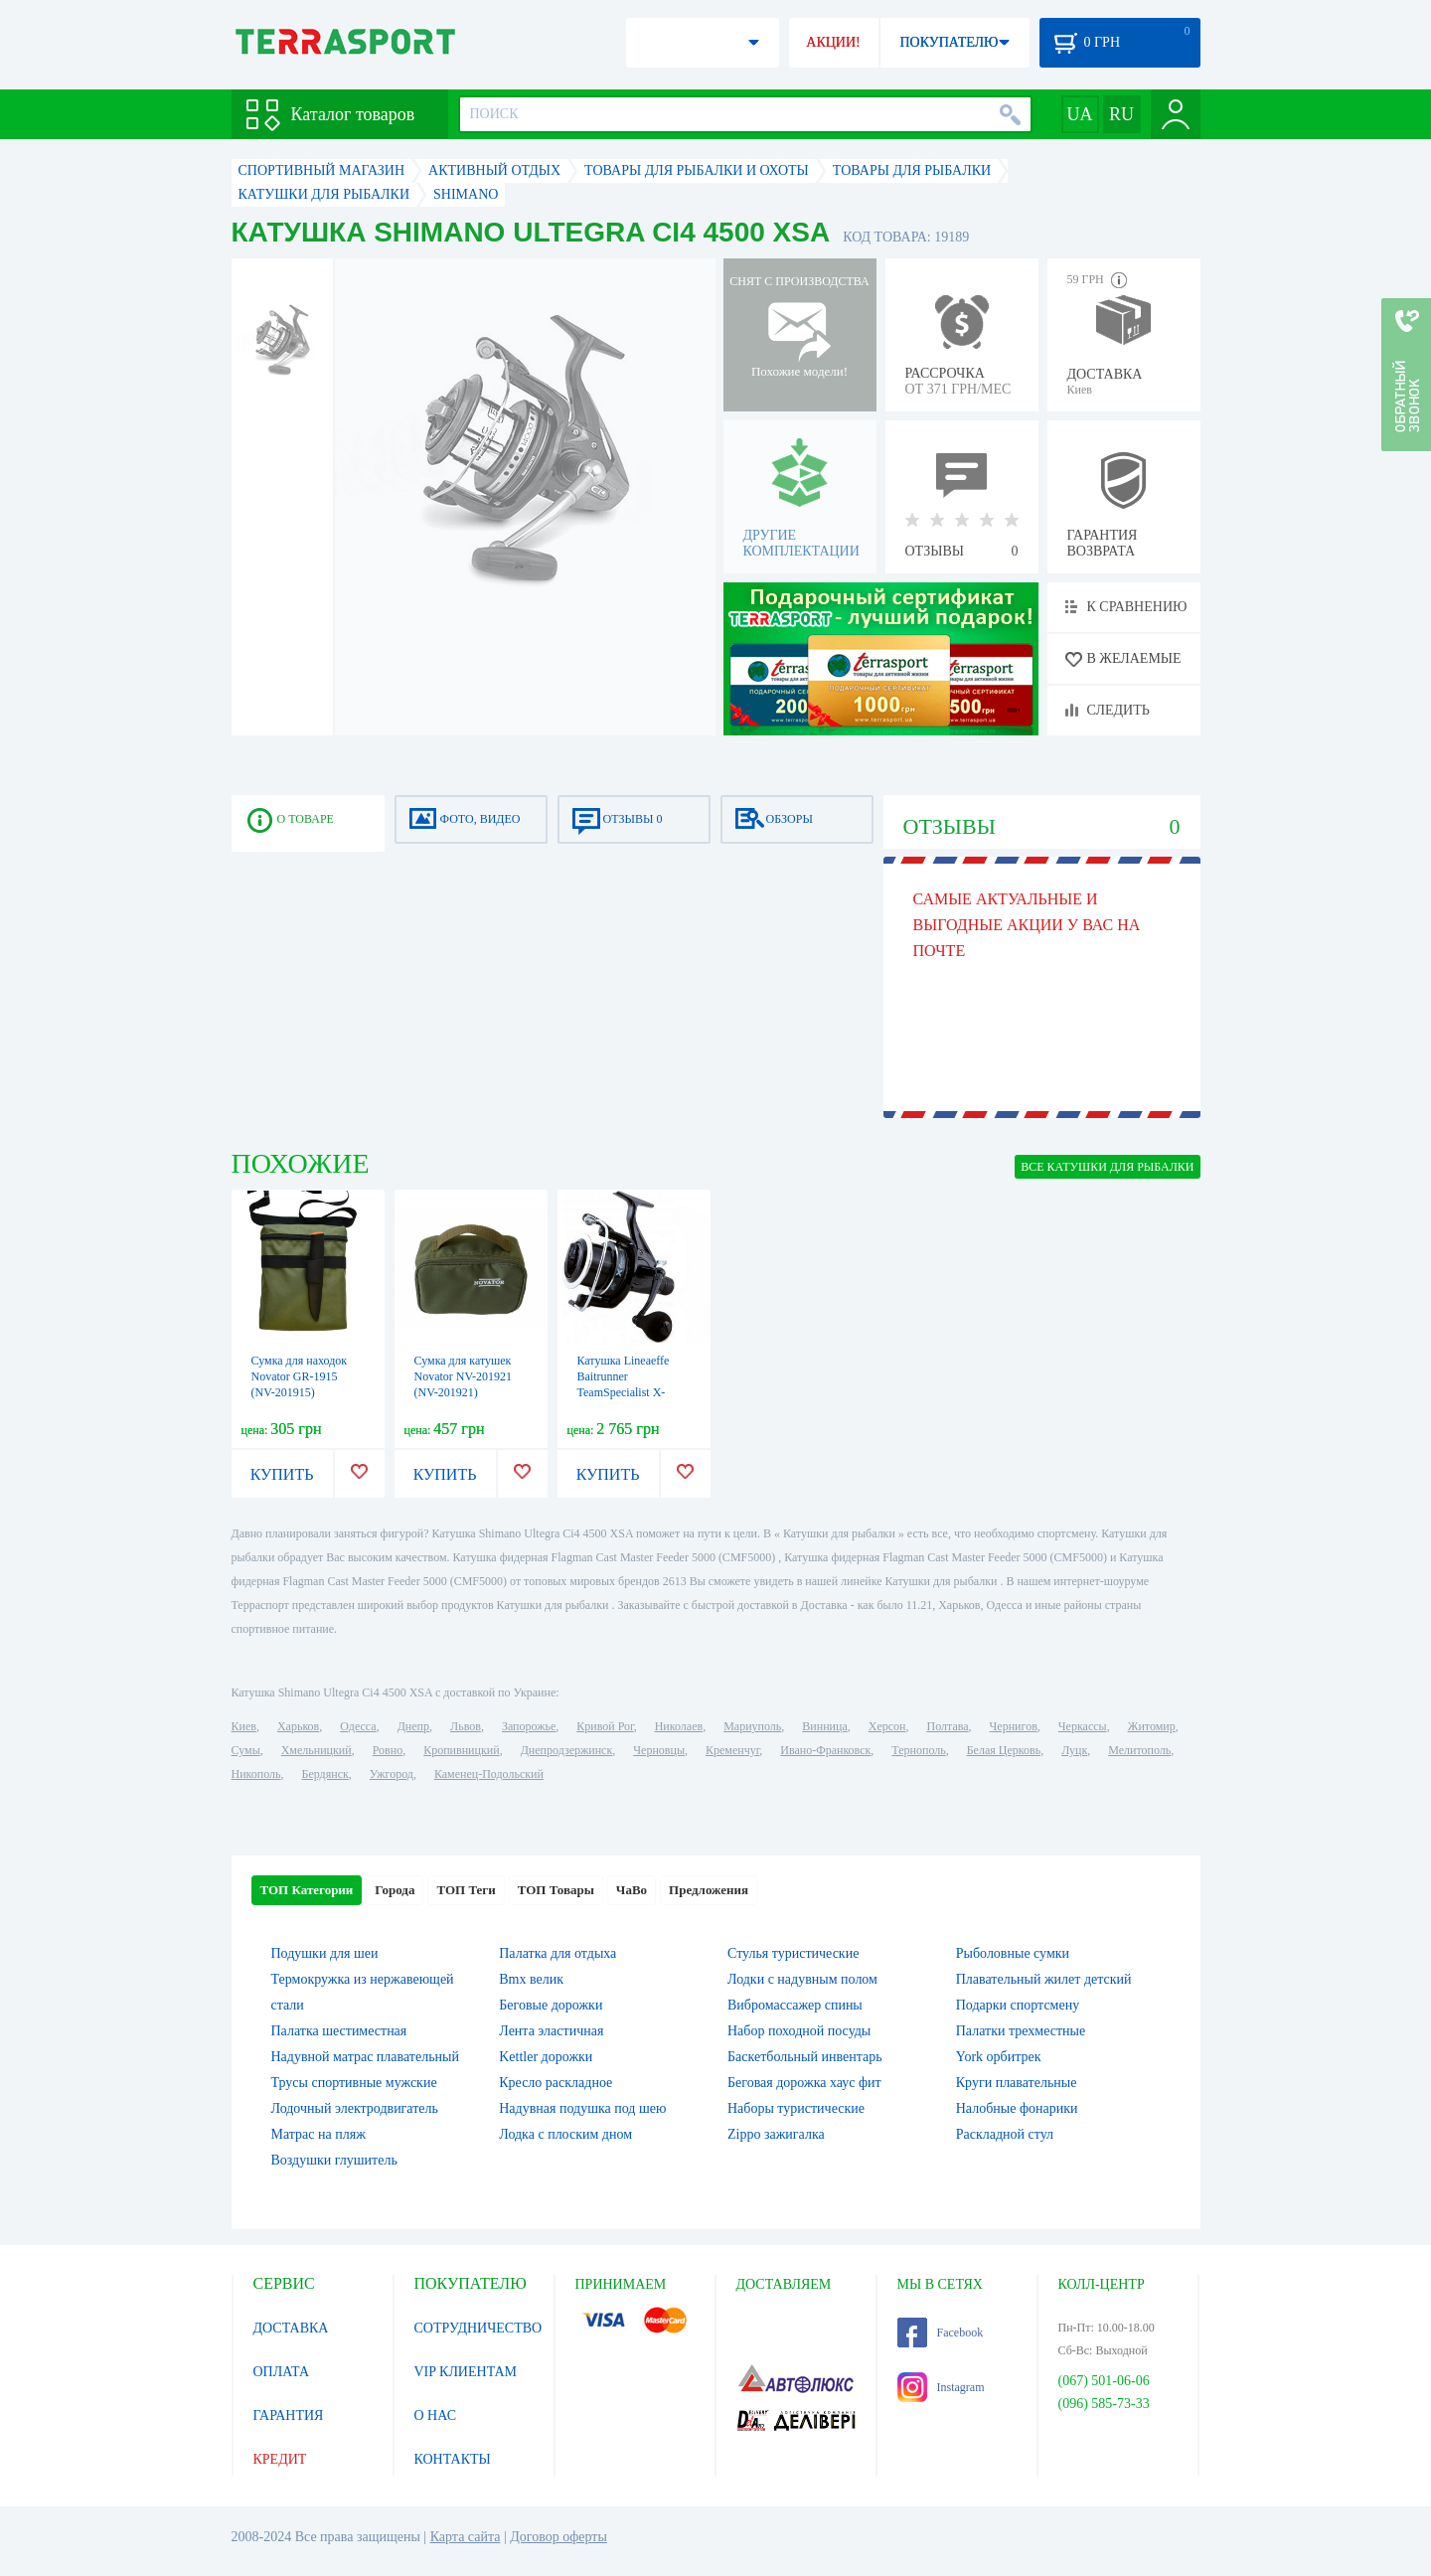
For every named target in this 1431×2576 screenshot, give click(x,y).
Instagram (941, 2387)
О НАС (435, 2415)
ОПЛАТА (281, 2371)
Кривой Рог (604, 1726)
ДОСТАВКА (291, 2328)
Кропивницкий (461, 1750)
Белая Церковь (1003, 1750)
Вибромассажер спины (795, 2005)
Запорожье (529, 1726)
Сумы (246, 1750)
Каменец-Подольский (489, 1774)
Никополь (256, 1774)
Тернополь (918, 1750)
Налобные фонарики (1017, 2108)
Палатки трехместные (1020, 2030)
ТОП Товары (556, 1889)
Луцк (1074, 1750)
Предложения (708, 1889)
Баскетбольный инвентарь (804, 2056)
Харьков (298, 1726)
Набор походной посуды (799, 2030)
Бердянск (325, 1774)
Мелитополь (1139, 1750)
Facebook (940, 2332)
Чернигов (1013, 1726)
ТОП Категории (307, 1889)
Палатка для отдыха (557, 1953)
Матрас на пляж (318, 2134)
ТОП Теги (465, 1889)
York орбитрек (998, 2056)
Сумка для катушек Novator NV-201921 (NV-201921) (463, 1376)
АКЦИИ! (833, 42)
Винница (824, 1726)
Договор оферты (558, 2536)
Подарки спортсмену (1017, 2005)
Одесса (358, 1726)
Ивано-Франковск (825, 1750)
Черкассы (1082, 1726)
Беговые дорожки (550, 2005)
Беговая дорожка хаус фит (804, 2082)
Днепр (413, 1726)
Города (394, 1889)
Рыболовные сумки (1012, 1953)
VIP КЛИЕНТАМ (466, 2371)
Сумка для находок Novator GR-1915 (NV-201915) (299, 1376)
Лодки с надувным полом (802, 1979)
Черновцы (659, 1750)
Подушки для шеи (325, 1953)
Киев (244, 1726)
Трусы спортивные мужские (354, 2082)
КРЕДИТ (280, 2459)
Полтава (948, 1726)
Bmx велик (531, 1979)
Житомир (1152, 1726)
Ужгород (391, 1774)
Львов (465, 1726)
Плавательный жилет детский (1044, 1979)
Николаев (679, 1726)
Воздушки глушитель (334, 2160)
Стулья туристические (793, 1953)
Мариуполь (752, 1726)
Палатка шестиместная (339, 2030)
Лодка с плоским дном (565, 2134)
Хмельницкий (316, 1750)
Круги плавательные (1016, 2082)
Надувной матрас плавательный (365, 2056)
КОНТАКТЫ (452, 2459)
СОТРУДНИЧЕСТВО (478, 2328)
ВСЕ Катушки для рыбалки (1107, 1167)
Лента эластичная (551, 2030)
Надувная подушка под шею (582, 2108)
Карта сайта (465, 2536)
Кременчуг (732, 1750)
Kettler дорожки (545, 2056)
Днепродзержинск (567, 1750)
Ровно (387, 1750)
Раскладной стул (1004, 2134)
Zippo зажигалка (776, 2134)
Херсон (887, 1726)
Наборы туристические (796, 2108)
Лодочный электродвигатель (354, 2108)
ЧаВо (631, 1889)
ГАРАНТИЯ (288, 2415)
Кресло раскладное (555, 2082)
